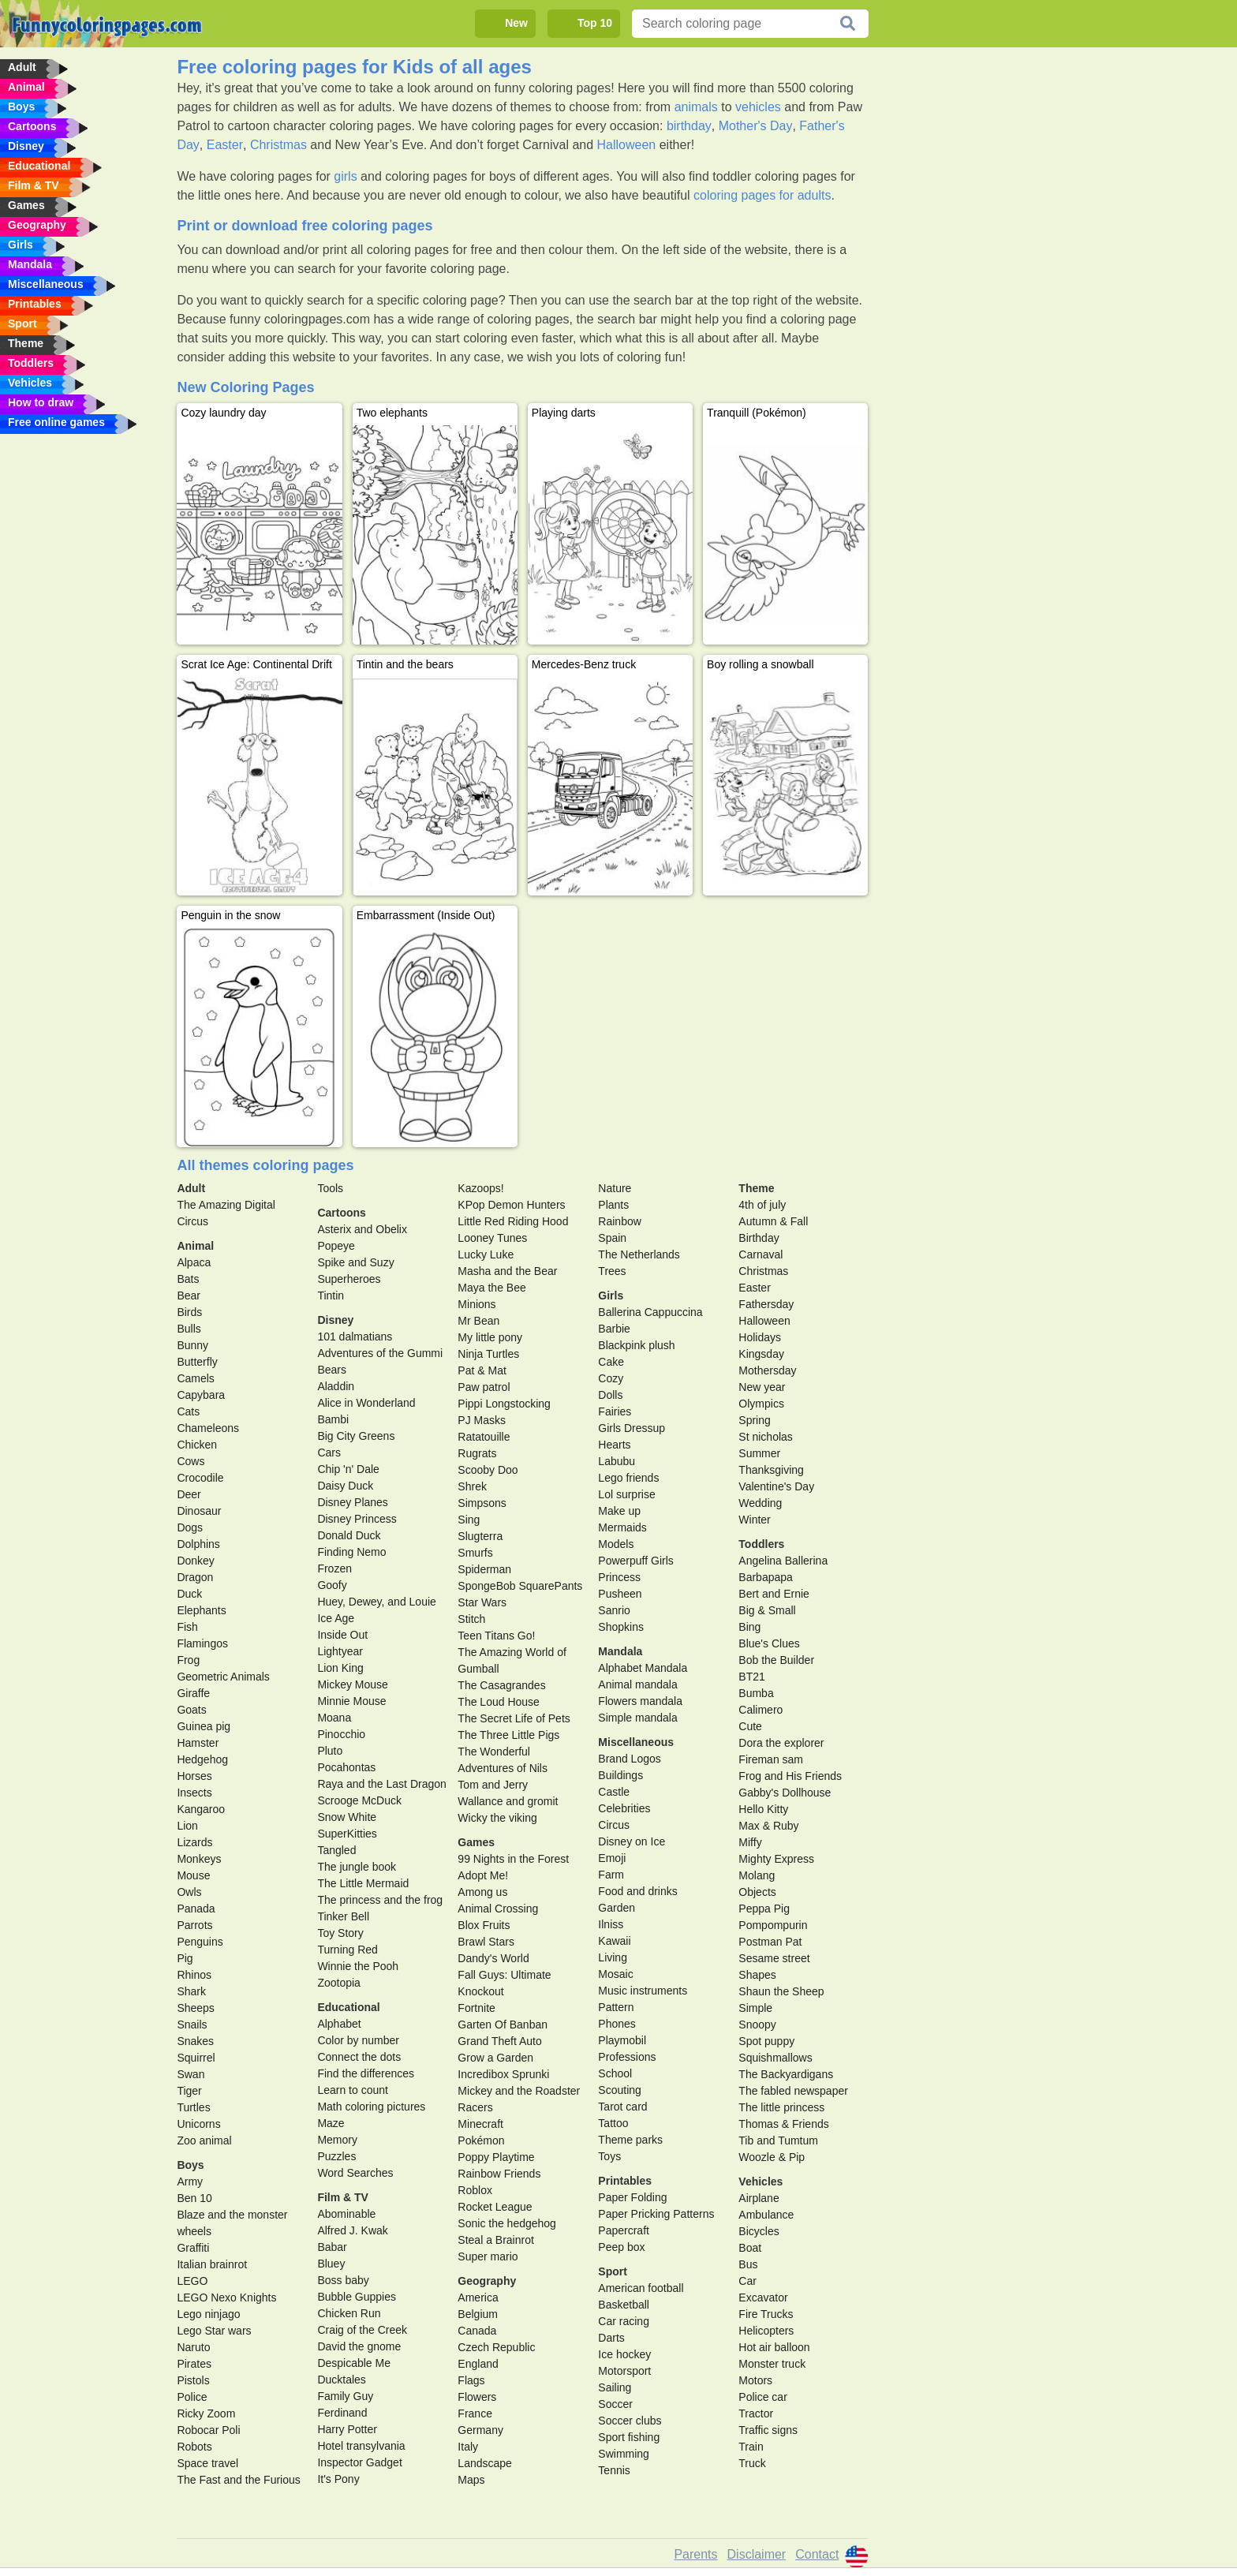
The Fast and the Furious (238, 2479)
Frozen (334, 1568)
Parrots (194, 1925)
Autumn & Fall (773, 1221)
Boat (749, 2247)
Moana (334, 1717)
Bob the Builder (776, 1660)
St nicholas (765, 1436)
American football (640, 2288)
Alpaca (194, 1262)
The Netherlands (639, 1254)
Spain (612, 1238)
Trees (612, 1271)
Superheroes (348, 1279)
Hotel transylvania (361, 2446)
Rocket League (495, 2206)
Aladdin (335, 1386)
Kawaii (614, 1941)
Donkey (195, 1560)
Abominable (346, 2214)
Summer (759, 1453)
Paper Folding (632, 2197)
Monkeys (199, 1859)
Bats (188, 1279)
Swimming (623, 2453)
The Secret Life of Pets (514, 1718)
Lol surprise (626, 1494)
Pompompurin (772, 1925)
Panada (196, 1908)
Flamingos (202, 1643)
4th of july (762, 1204)
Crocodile (200, 1477)
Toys (609, 2156)
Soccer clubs (629, 2420)
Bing (749, 1627)
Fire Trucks (765, 2314)
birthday (689, 126)
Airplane (758, 2198)
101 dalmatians (354, 1336)
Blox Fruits (484, 1925)
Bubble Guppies (356, 2296)
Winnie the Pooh (357, 1966)
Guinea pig (203, 1726)
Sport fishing (629, 2437)
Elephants (201, 1610)
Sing (469, 1519)
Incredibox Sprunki (503, 2074)
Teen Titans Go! (496, 1635)
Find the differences (365, 2073)
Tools (330, 1188)
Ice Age (335, 1618)
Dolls (610, 1395)
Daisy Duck (345, 1485)
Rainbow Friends (499, 2173)
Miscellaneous (636, 1742)
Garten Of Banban (502, 2024)
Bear (188, 1295)
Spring (754, 1420)
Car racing (623, 2321)
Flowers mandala (640, 1701)
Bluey (331, 2263)
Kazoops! (480, 1188)
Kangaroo (201, 1809)
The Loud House (499, 1702)
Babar (331, 2247)
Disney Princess (356, 1518)
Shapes (756, 1974)
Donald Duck (348, 1535)
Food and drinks (637, 1891)
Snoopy (756, 2024)
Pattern (615, 2007)
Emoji (612, 1858)
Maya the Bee (491, 1287)
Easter (225, 144)
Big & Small (766, 1610)
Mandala (620, 1651)
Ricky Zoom (206, 2413)
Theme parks (630, 2139)
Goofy (331, 1585)
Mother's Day (756, 126)
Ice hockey (624, 2354)
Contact (817, 2554)
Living (612, 1957)
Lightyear (340, 1651)
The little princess (781, 2107)
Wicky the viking (497, 1817)
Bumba (755, 1693)
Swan (190, 2074)
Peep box (621, 2247)
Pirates (194, 2363)
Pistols (193, 2380)
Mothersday (767, 1370)
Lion (187, 1825)
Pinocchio (341, 1734)
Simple (755, 2008)
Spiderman (484, 1569)
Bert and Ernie (773, 1593)
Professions (627, 2057)
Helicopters (766, 2330)
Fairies (614, 1411)
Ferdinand (342, 2412)
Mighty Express (776, 1859)
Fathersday (766, 1304)
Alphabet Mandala (642, 1668)
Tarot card (622, 2106)
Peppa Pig (764, 1908)
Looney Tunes (492, 1238)
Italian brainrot (212, 2264)
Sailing (614, 2387)
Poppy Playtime (496, 2157)
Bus (747, 2264)
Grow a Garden (495, 2057)
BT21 (751, 1676)
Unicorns (198, 2124)
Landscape (485, 2463)
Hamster (198, 1743)
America (478, 2297)
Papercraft (623, 2230)
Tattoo (613, 2123)
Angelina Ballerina (783, 1560)
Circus (614, 1825)
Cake (611, 1361)
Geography (487, 2281)
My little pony (490, 1337)
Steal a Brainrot (496, 2240)
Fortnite (476, 2008)
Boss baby (342, 2280)
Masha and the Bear (507, 1271)
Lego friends (628, 1477)
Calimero (760, 1709)
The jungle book (356, 1866)
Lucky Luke (486, 1254)
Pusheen (619, 1593)
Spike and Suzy (355, 1262)
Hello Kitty (763, 1809)
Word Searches (355, 2173)
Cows (190, 1461)
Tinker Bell (343, 1916)
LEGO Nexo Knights (226, 2297)
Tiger (189, 2090)
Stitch (471, 1619)
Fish (187, 1627)
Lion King (340, 1668)
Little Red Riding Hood (513, 1221)
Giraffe (193, 1693)
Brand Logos (629, 1758)
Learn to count (352, 2090)
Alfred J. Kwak (352, 2230)
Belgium (478, 2314)
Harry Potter (346, 2429)
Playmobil (622, 2040)
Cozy (610, 1378)
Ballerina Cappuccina (650, 1312)
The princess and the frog (380, 1900)
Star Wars (482, 1602)
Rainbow (619, 1221)
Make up (619, 1511)
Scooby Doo (488, 1470)
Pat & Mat (482, 1370)
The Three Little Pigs (508, 1735)
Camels (195, 1378)
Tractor (755, 2413)
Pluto (329, 1750)
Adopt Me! (483, 1875)
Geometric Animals (223, 1676)
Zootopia (338, 1982)
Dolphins (198, 1544)
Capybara (201, 1395)
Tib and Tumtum (778, 2140)
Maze (330, 2123)
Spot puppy (766, 2041)
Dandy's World (493, 1958)
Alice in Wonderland (366, 1402)
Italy (468, 2446)
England (478, 2363)
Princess (619, 1577)
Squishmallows (775, 2057)
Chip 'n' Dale (348, 1469)
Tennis (614, 2470)
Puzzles (336, 2156)
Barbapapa (765, 1577)
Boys (190, 2165)
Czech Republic (496, 2347)
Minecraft (480, 2124)
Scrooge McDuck (359, 1800)
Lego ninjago (208, 2314)
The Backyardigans (785, 2074)
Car (747, 2281)
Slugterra (480, 1536)
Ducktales (341, 2379)
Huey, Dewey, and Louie (376, 1601)
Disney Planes (352, 1502)
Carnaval (760, 1254)
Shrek (472, 1486)
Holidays (759, 1337)
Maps (471, 2479)
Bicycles (758, 2231)
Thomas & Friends (783, 2124)
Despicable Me (354, 2363)
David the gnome (359, 2346)
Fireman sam (770, 1759)
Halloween (626, 144)
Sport (612, 2271)
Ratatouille (484, 1436)
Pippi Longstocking (504, 1403)
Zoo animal (204, 2140)
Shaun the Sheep (781, 1991)
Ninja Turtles (488, 1354)
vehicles (758, 107)
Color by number (358, 2040)
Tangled (336, 1850)
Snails (192, 2024)
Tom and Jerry (493, 1784)
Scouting (619, 2090)
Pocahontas (346, 1767)
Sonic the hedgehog (507, 2223)
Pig (184, 1958)
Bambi (333, 1419)
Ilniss (610, 1924)
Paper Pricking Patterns (656, 2214)
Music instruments (642, 1990)
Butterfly (197, 1361)
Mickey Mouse (352, 1684)
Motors (755, 2380)
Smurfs (475, 1552)
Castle (614, 1791)
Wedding (760, 1503)
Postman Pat (770, 1941)
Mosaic (615, 1974)
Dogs (190, 1527)
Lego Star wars (214, 2330)
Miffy (749, 1842)
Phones (616, 2023)
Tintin (330, 1295)
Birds (189, 1312)
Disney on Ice (631, 1841)
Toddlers (761, 1544)
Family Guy (345, 2396)
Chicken (197, 1444)
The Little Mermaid (363, 1883)
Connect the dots (359, 2057)
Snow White (346, 1817)
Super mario (488, 2256)
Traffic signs (768, 2430)
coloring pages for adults (762, 195)
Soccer (615, 2404)
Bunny (192, 1345)
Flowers (477, 2397)
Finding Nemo (351, 1552)
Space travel (207, 2463)
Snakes (195, 2041)
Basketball (623, 2304)
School (615, 2073)
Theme (756, 1188)
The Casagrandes (501, 1685)
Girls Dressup (631, 1428)
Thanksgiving (771, 1470)
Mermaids (622, 1527)
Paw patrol (484, 1387)
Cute (750, 1726)
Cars (329, 1452)
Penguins (199, 1941)
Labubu (616, 1461)
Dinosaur (199, 1511)
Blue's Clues (768, 1643)
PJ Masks (482, 1420)
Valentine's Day (776, 1486)
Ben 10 (194, 2198)
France (475, 2413)
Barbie (614, 1328)
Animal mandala (637, 1684)
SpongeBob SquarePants (520, 1586)
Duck (189, 1593)
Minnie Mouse (351, 1701)
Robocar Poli (208, 2430)
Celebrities (624, 1808)
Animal (195, 1245)
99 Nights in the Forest (513, 1859)
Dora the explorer (781, 1743)
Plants (613, 1204)
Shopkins (621, 1627)
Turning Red (347, 1949)
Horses (194, 1776)
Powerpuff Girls (635, 1560)
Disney (335, 1320)
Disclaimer (757, 2554)
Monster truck (771, 2363)
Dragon (195, 1577)
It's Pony (338, 2479)
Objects (756, 1892)
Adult (191, 1188)
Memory (337, 2139)
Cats (188, 1411)
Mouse (193, 1875)
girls (345, 176)
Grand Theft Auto (499, 2041)
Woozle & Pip (771, 2157)
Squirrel (196, 2057)
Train (750, 2446)
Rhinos (194, 1974)
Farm (611, 1874)
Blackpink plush (636, 1345)
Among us (482, 1892)
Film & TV (342, 2197)
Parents (695, 2554)
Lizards (194, 1842)
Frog (188, 1660)
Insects (194, 1792)
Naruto (193, 2347)
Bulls (188, 1328)
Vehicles (760, 2181)
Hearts (614, 1444)
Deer (188, 1494)
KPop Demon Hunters (511, 1204)
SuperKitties (346, 1833)
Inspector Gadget (359, 2462)
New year (761, 1387)
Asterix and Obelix (362, 1229)
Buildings (620, 1775)
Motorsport (624, 2371)
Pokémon (481, 2140)
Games (476, 1842)
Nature (614, 1188)
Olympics (761, 1403)
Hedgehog (202, 1759)
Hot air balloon (773, 2347)
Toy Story (340, 1933)
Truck (751, 2463)
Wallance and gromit (508, 1801)
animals (696, 107)
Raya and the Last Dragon (381, 1784)
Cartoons (341, 1212)
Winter (754, 1519)
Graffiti (193, 2247)
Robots (194, 2446)
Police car (762, 2397)
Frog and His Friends (790, 1776)
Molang (756, 1875)
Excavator (762, 2297)
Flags (471, 2380)
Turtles (193, 2107)
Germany (480, 2430)
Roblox (475, 2190)
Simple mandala (637, 1717)
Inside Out (342, 1634)
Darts (611, 2337)
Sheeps (195, 2008)
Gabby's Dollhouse (784, 1792)
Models (615, 1544)
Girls (610, 1295)
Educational (348, 2007)
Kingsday (761, 1354)
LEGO (192, 2281)
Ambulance (766, 2214)
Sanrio (614, 1610)
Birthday (758, 1238)
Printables (625, 2180)
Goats (191, 1709)
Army (190, 2181)
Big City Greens (355, 1436)
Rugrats (477, 1453)
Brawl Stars (486, 1941)
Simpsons (482, 1503)
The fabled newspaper (793, 2090)
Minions (476, 1304)
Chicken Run (348, 2313)
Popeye (335, 1245)
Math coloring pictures (371, 2106)
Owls (189, 1892)
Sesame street (773, 1958)
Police (192, 2397)
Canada (477, 2330)
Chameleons (208, 1428)
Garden (616, 1907)
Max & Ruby (768, 1825)
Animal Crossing (498, 1908)
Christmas (278, 144)
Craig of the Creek (362, 2330)
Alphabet (339, 2023)
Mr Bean (478, 1320)
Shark (191, 1991)
